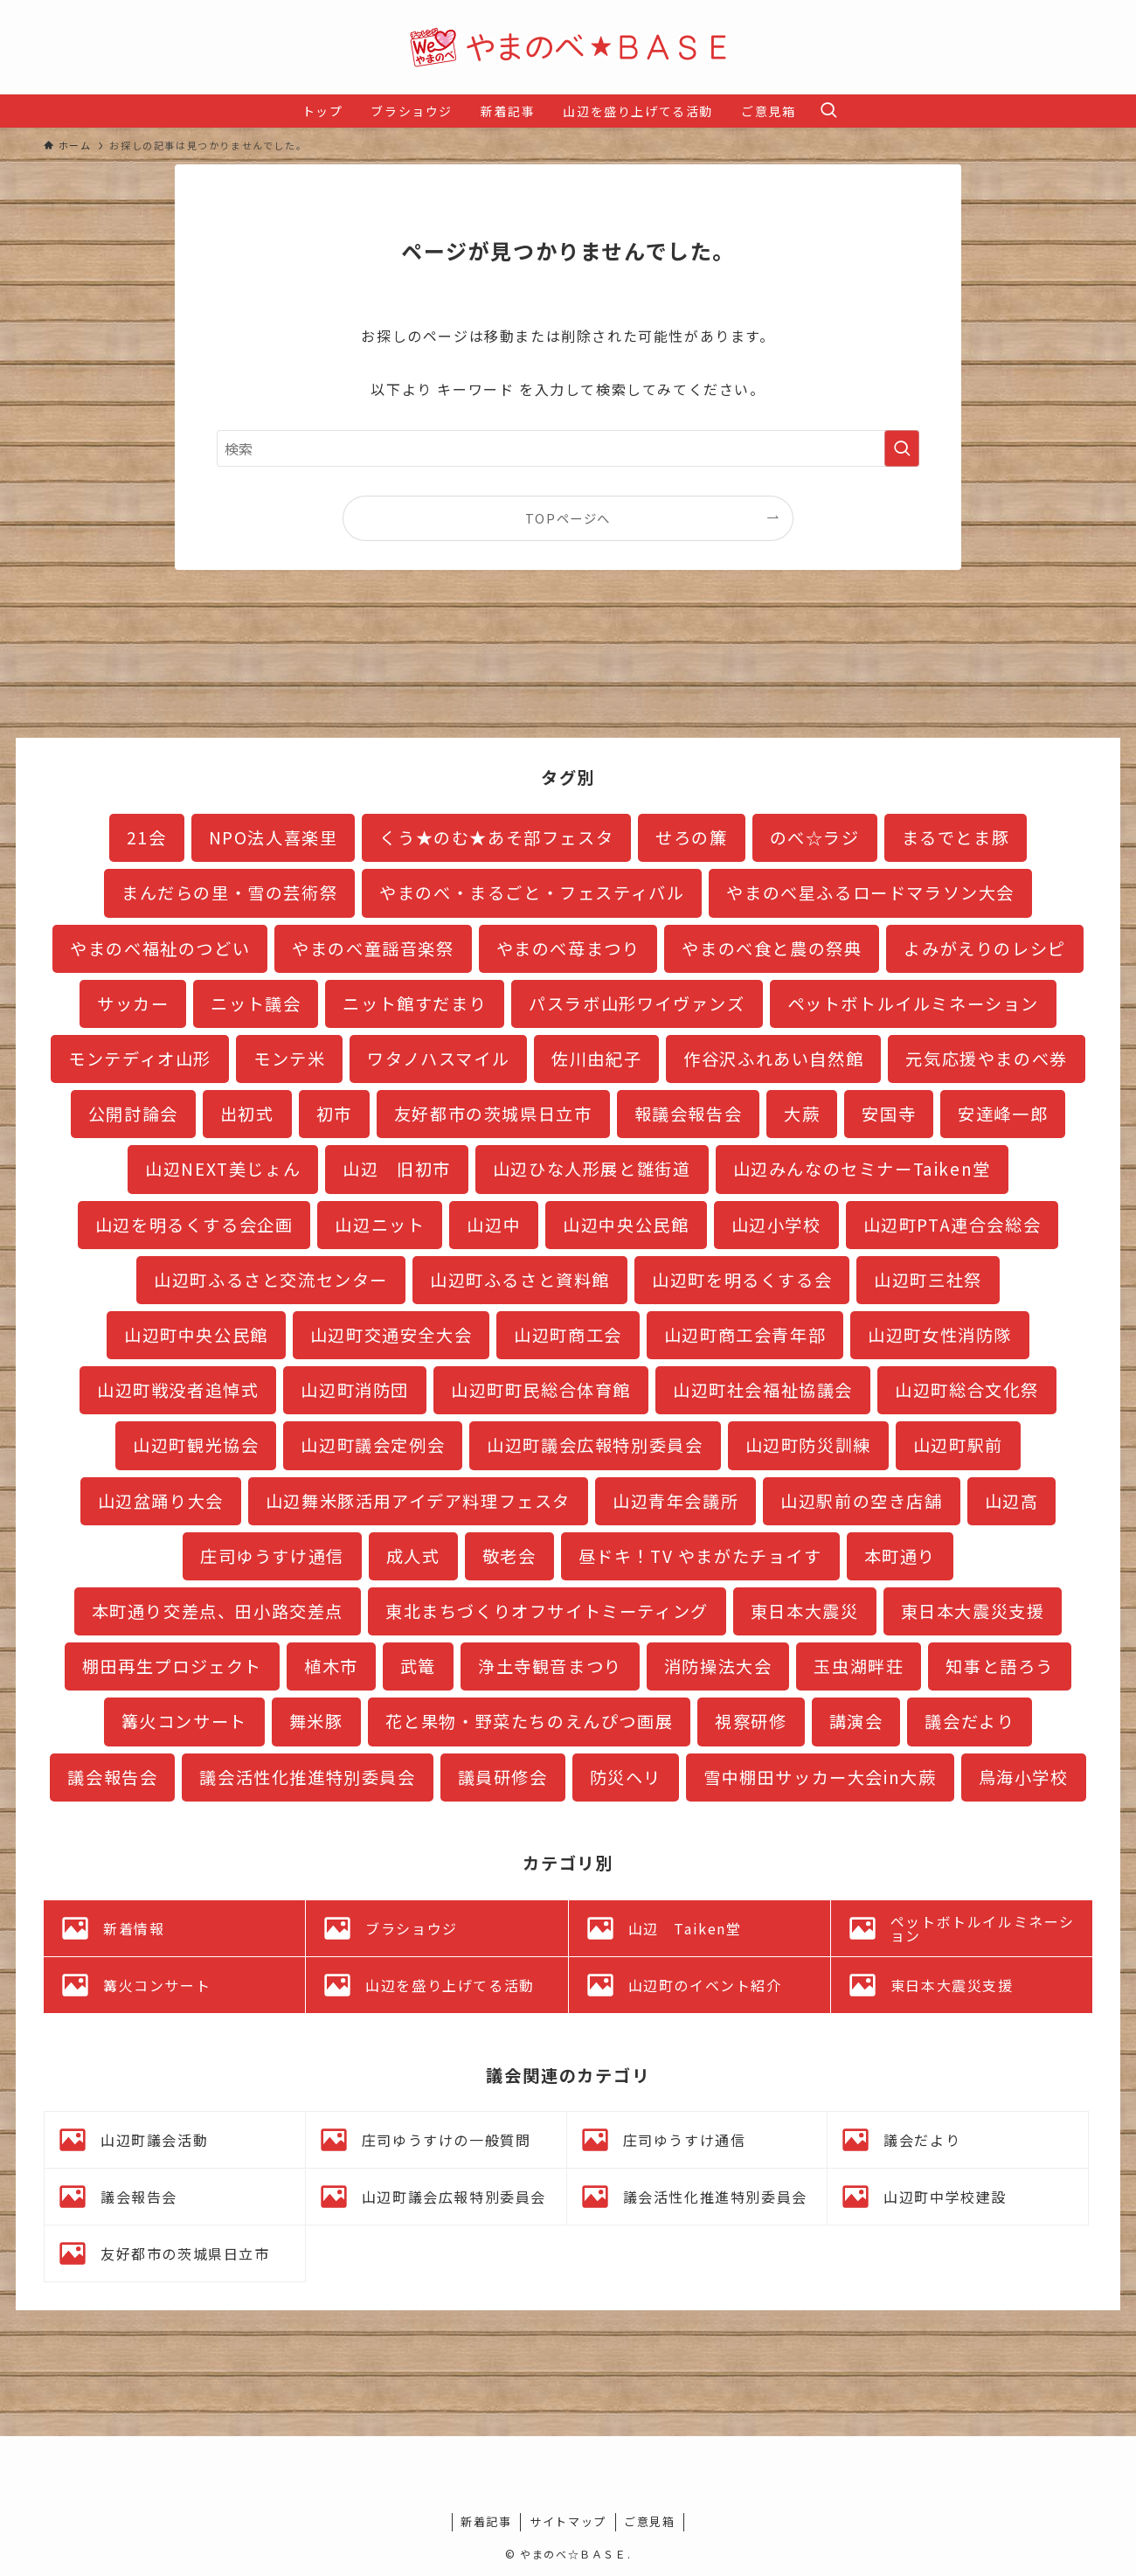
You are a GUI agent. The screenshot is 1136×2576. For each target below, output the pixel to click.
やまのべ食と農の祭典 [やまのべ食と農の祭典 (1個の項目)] (772, 948)
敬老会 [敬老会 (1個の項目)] (509, 1556)
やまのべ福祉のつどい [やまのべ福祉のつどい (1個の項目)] (160, 948)
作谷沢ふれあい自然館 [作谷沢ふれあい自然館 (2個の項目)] (773, 1058)
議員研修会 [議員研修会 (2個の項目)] (503, 1777)
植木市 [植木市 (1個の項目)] (331, 1666)
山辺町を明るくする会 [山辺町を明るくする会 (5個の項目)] (742, 1279)
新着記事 (486, 2521)
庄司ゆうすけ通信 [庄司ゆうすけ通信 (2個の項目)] (272, 1556)
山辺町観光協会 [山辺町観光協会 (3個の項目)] (196, 1445)
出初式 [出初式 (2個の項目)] (247, 1113)
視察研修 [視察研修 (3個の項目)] (750, 1721)
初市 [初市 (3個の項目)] (334, 1113)
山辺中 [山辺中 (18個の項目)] (494, 1224)
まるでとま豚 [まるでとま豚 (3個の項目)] (956, 837)
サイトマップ (568, 2521)
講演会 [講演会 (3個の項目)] (856, 1721)
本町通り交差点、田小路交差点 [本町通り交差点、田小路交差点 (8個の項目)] (217, 1611)
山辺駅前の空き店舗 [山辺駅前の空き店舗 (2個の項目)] (861, 1501)
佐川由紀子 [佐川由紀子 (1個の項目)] (596, 1058)
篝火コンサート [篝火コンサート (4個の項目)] (184, 1721)
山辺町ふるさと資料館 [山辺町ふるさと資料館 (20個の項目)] (520, 1279)
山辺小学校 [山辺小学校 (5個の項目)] (776, 1224)
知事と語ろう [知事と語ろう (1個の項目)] (1000, 1666)
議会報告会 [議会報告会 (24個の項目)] (112, 1777)
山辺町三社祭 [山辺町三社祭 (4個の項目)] (928, 1279)
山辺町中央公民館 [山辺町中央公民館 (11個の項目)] (196, 1335)
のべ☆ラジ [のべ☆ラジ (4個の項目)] (815, 837)
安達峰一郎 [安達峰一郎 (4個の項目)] (1003, 1113)
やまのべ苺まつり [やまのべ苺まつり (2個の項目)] (568, 948)
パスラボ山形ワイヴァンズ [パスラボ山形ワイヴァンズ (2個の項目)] (637, 1003)
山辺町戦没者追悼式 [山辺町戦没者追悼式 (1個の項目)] (178, 1390)
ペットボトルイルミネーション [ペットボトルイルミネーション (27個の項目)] (913, 1003)
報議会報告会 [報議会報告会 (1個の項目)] (688, 1113)
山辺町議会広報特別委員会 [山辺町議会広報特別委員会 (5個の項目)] (595, 1445)
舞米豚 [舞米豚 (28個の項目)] (316, 1721)
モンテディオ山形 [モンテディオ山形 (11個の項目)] (139, 1058)
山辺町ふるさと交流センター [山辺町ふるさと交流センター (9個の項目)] (271, 1279)
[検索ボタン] (828, 111)
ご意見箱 (649, 2521)
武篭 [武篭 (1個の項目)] (418, 1666)
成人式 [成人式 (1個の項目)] (413, 1556)
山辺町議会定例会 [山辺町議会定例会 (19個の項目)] (373, 1445)
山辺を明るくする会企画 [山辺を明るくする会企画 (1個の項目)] (194, 1224)
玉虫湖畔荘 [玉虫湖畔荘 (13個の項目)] (859, 1666)
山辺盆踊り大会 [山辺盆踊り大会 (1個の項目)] (161, 1501)
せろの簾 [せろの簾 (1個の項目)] (691, 837)
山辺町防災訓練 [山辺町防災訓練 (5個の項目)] (808, 1445)
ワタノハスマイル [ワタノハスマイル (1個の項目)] (438, 1058)
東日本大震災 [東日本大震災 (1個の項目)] (805, 1611)
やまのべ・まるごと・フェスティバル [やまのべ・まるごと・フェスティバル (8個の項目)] (531, 892)
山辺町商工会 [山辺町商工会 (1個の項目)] (568, 1335)
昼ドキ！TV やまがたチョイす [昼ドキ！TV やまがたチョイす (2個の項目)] (700, 1556)
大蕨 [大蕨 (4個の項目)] (802, 1113)
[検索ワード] (568, 448)
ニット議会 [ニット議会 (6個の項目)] (256, 1003)
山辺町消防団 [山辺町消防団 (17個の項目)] (355, 1390)
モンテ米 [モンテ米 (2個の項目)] (289, 1058)
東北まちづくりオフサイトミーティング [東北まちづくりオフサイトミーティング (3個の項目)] (547, 1611)
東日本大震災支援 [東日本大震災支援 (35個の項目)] (973, 1611)
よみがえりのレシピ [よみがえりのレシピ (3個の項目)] (984, 948)
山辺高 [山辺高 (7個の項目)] (1012, 1501)
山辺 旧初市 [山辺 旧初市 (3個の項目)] (397, 1168)
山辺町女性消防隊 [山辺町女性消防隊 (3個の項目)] (940, 1335)
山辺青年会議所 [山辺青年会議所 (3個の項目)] (675, 1501)
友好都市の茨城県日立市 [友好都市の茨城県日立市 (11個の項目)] (493, 1113)
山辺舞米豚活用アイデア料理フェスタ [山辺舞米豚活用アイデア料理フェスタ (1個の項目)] (418, 1501)
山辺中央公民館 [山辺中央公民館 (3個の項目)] (626, 1224)
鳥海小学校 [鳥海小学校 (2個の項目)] (1024, 1777)
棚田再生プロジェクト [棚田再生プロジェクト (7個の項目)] (172, 1666)
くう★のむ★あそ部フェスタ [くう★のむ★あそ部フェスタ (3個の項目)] (496, 837)
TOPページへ (568, 518)
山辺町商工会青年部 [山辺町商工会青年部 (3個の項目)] (745, 1335)
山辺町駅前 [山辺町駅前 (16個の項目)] (958, 1445)
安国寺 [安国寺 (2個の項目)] (889, 1113)
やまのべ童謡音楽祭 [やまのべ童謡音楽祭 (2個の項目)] (373, 948)
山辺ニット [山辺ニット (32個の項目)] (380, 1224)
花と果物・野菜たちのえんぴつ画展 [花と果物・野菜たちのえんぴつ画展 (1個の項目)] (529, 1721)
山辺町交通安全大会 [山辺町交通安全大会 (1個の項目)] (391, 1335)
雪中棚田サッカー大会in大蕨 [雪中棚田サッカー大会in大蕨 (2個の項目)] (819, 1777)
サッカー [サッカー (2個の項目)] (133, 1003)
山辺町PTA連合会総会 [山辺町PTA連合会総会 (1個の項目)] (952, 1224)
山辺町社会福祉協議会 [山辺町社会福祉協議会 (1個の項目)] (763, 1390)
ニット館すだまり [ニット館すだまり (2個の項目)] (415, 1003)
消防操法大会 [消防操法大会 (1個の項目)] (718, 1666)
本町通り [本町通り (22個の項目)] (900, 1556)
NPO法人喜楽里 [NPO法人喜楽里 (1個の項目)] (273, 837)
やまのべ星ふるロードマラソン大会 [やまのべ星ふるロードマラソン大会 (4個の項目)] (870, 892)
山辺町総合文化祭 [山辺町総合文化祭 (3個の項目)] (967, 1390)
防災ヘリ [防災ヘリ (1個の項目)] (626, 1777)
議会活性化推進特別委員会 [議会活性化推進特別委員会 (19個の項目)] (307, 1777)
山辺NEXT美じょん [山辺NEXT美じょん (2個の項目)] (223, 1168)
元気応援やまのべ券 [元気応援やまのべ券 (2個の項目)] (986, 1058)
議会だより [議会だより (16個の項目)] (970, 1721)
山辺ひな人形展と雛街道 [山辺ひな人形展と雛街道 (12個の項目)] (592, 1168)
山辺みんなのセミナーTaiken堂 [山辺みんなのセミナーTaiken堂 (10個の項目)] (862, 1168)
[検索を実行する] (901, 448)
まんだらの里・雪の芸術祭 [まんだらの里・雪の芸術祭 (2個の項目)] (229, 892)
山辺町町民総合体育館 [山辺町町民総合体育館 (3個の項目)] (541, 1390)
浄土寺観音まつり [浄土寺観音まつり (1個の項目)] (550, 1666)
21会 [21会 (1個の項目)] (147, 837)
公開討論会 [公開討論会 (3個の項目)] (133, 1113)
